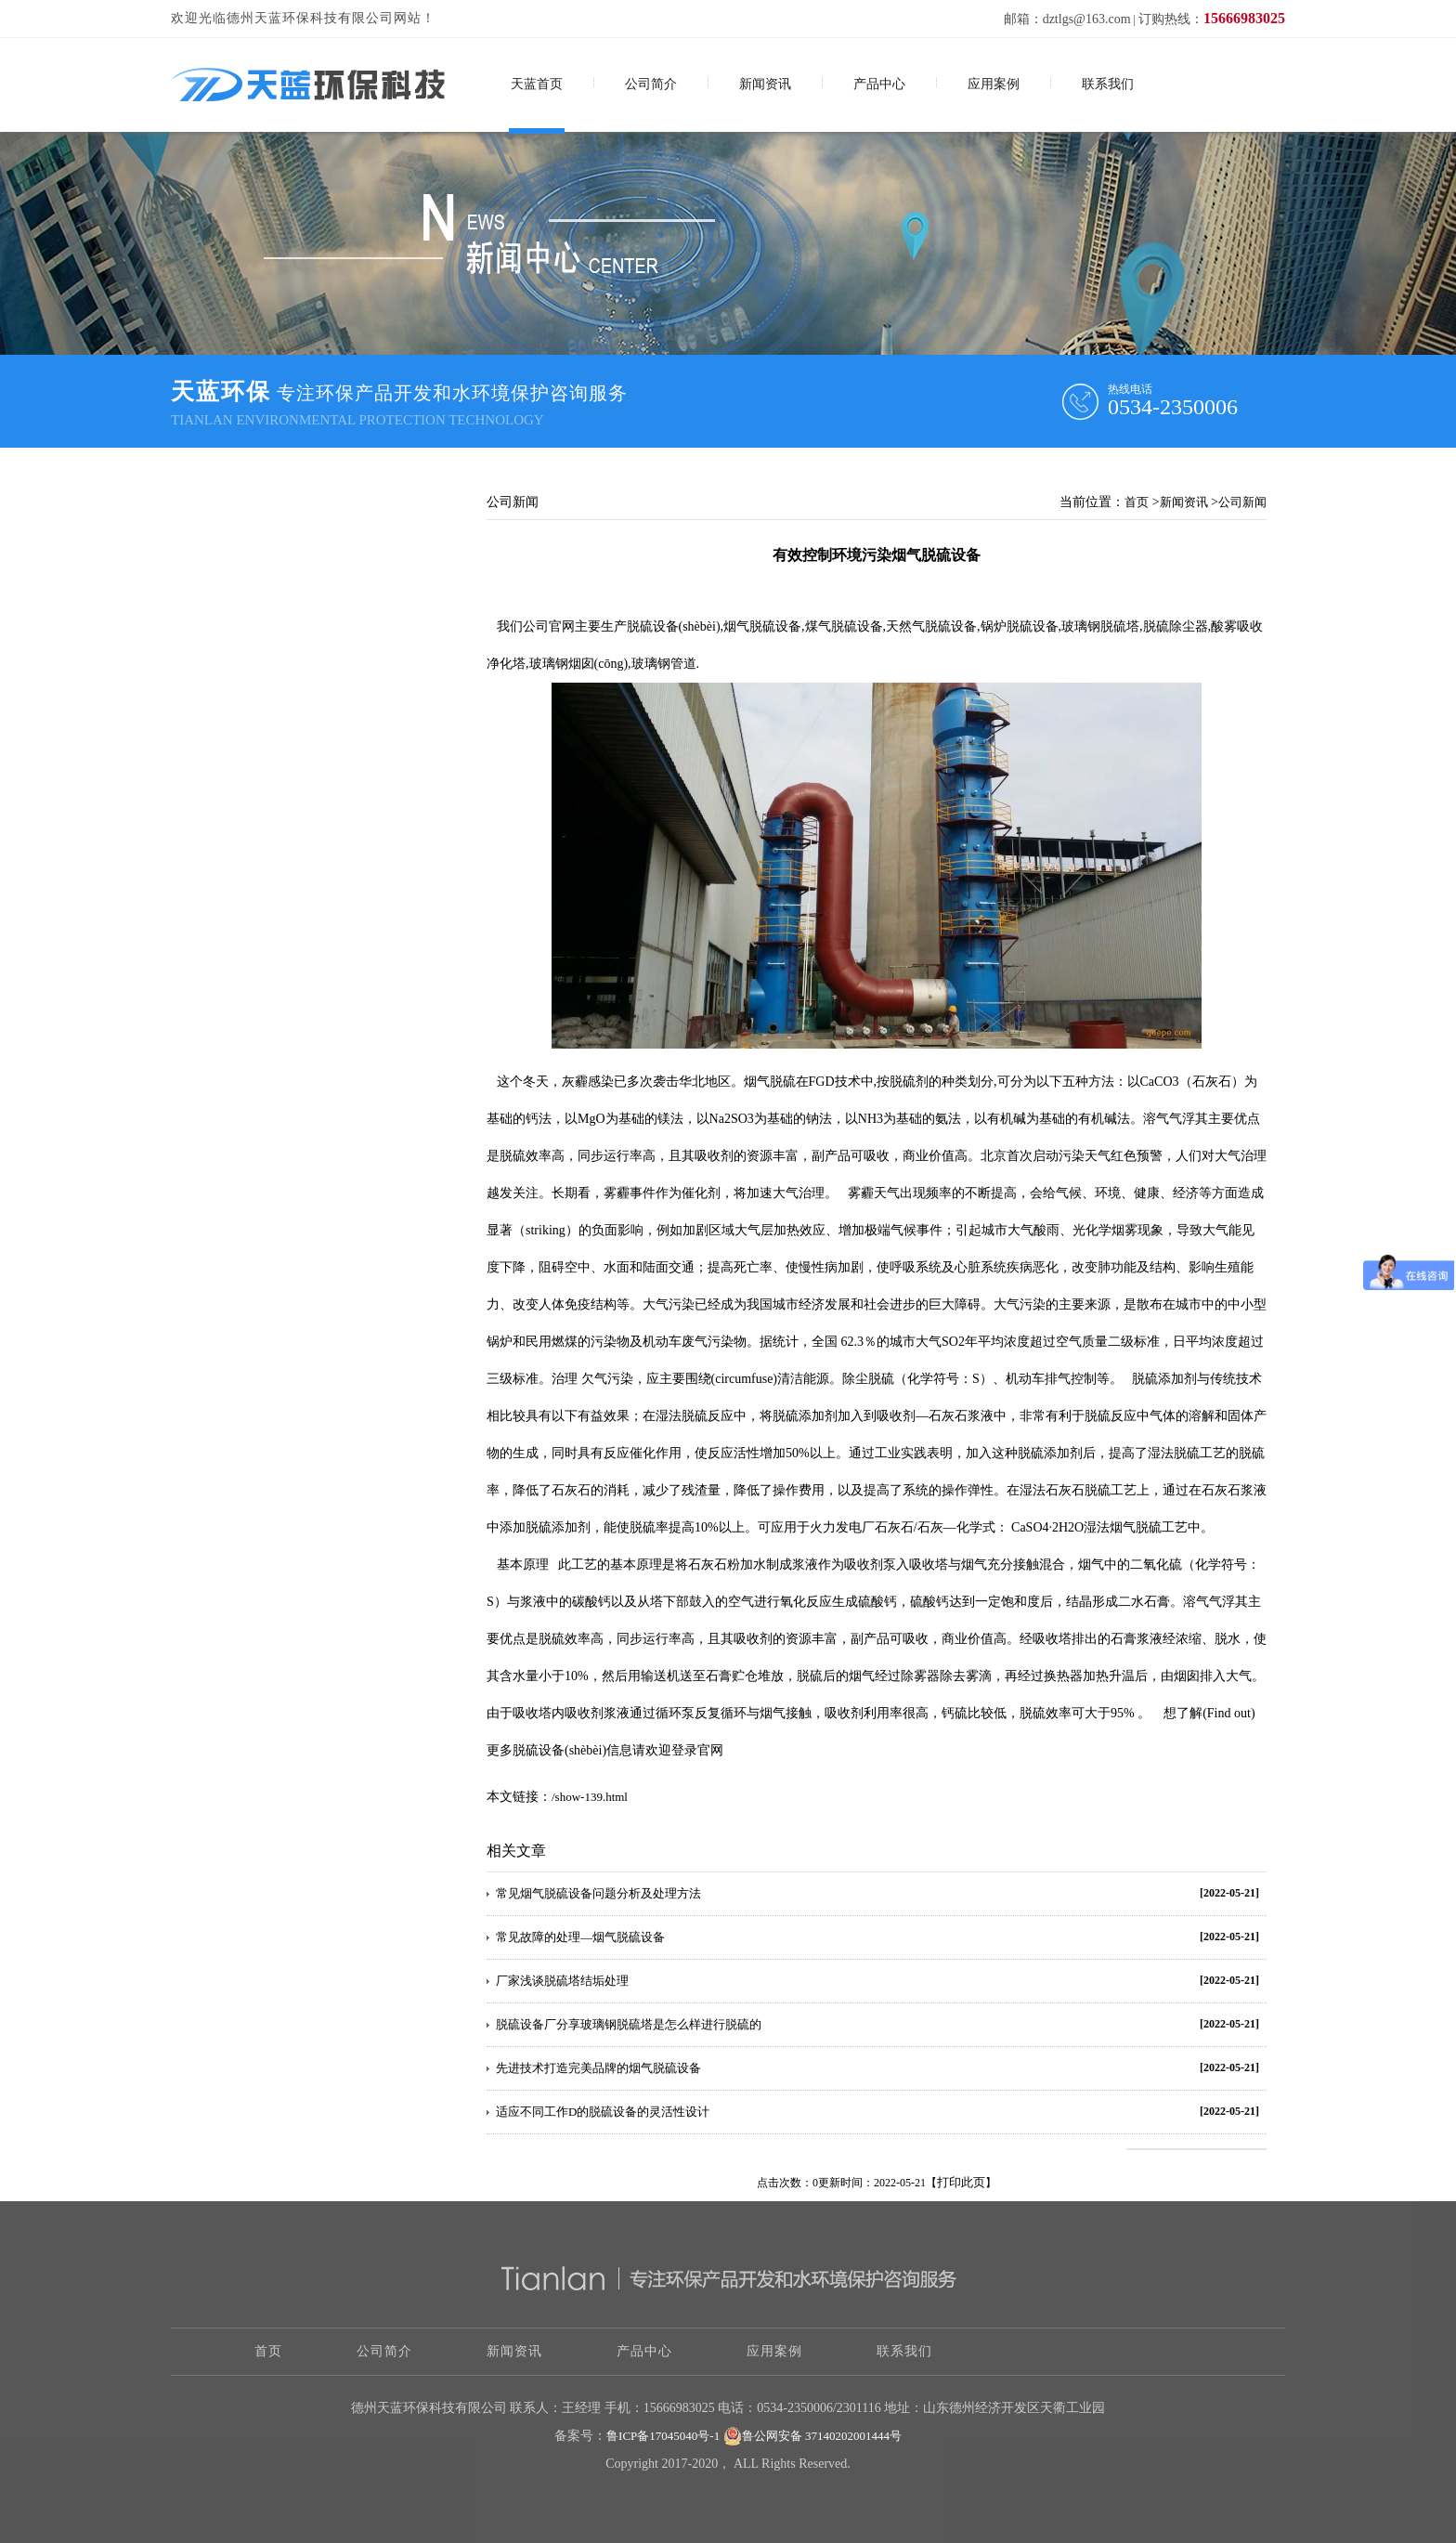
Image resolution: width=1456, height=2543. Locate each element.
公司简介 (651, 84)
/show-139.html (590, 1797)
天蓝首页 (537, 84)
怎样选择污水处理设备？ (265, 679)
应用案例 (994, 84)
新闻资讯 (765, 84)
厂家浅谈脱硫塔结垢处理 (562, 1981)
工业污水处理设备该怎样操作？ (283, 722)
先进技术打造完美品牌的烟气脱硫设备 (598, 2068)
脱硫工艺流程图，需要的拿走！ (283, 637)
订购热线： (1211, 19)
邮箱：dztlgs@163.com (1067, 19)
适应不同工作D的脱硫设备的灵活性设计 (602, 2112)
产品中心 (879, 84)
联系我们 (1108, 84)
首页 (1136, 502)
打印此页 (961, 2182)
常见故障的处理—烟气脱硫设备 (580, 1937)
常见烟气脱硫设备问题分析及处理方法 (598, 1893)
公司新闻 (1242, 502)
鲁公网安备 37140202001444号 (812, 2436)
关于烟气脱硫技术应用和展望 (277, 594)
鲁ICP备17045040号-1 (663, 2436)
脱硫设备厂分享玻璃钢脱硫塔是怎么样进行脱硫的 (628, 2024)
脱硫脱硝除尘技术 (247, 765)
